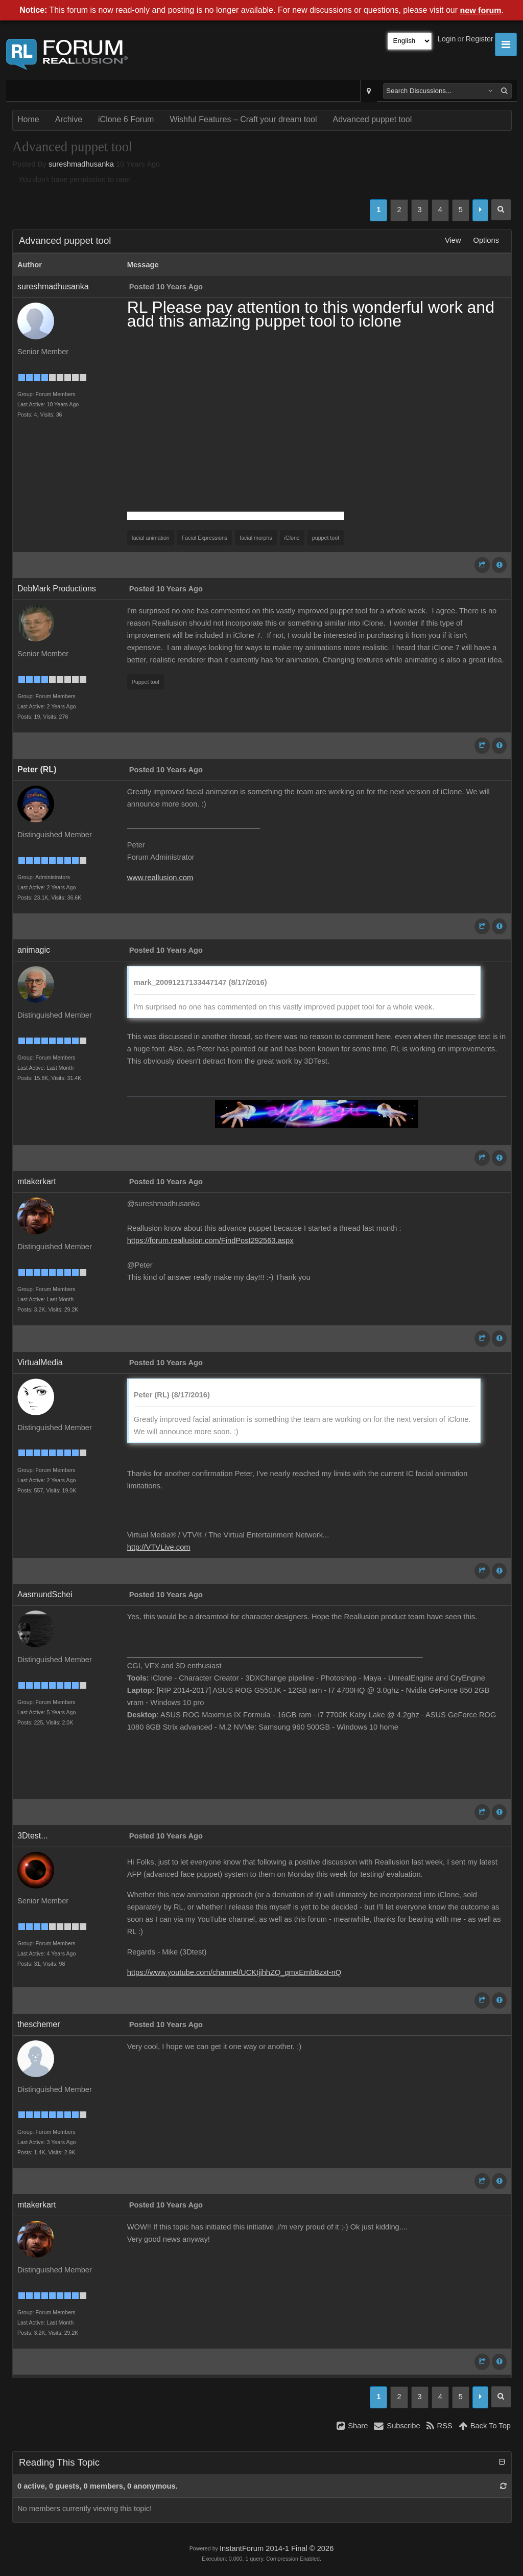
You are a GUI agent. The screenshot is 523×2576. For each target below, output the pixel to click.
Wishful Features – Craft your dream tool (243, 119)
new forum (481, 10)
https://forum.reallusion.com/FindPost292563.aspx (210, 1240)
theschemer (38, 2024)
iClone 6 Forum (126, 119)
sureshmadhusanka (81, 164)
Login (447, 39)
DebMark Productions (56, 588)
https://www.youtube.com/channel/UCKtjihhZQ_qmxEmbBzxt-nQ (234, 1972)
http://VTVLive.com (159, 1547)
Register (479, 39)
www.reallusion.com (160, 877)
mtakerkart (36, 1181)
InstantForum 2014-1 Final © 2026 (277, 2548)
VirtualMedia (40, 1362)
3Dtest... (32, 1835)
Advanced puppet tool (372, 119)
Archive (68, 119)
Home (28, 119)
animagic (33, 950)
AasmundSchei (45, 1594)
